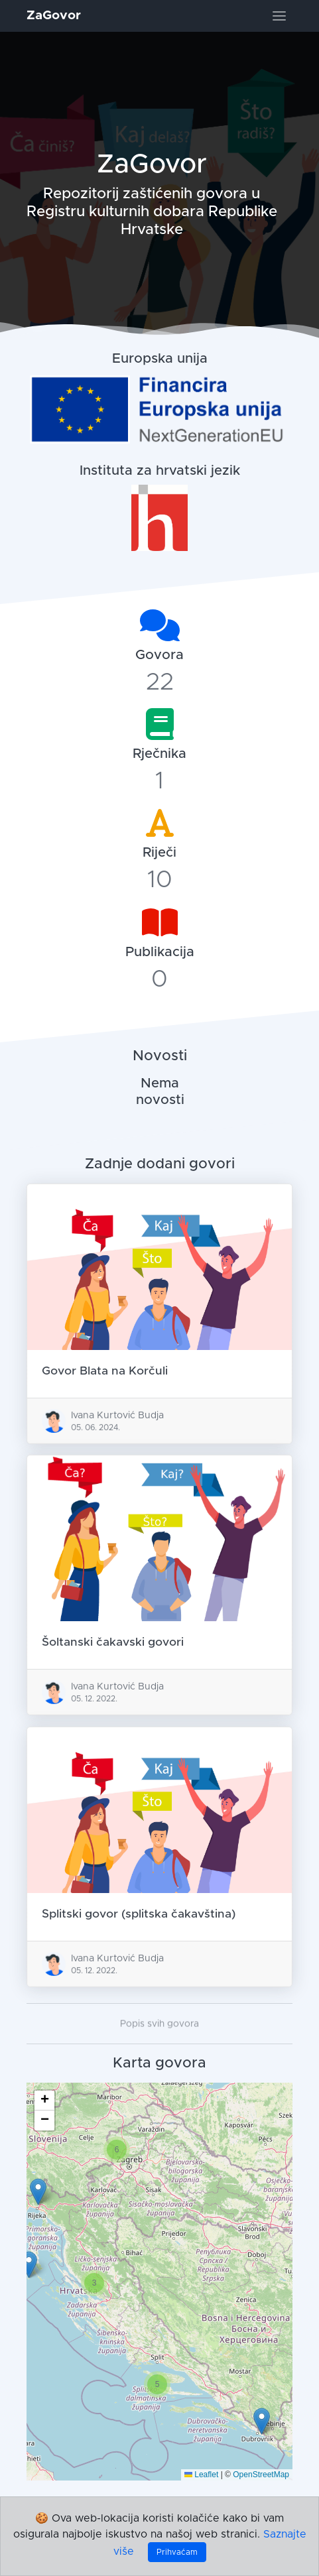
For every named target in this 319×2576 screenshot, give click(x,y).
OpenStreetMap (261, 2475)
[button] (261, 2421)
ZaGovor (54, 15)
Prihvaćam (177, 2552)
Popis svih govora (159, 2047)
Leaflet (201, 2475)
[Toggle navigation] (279, 16)
